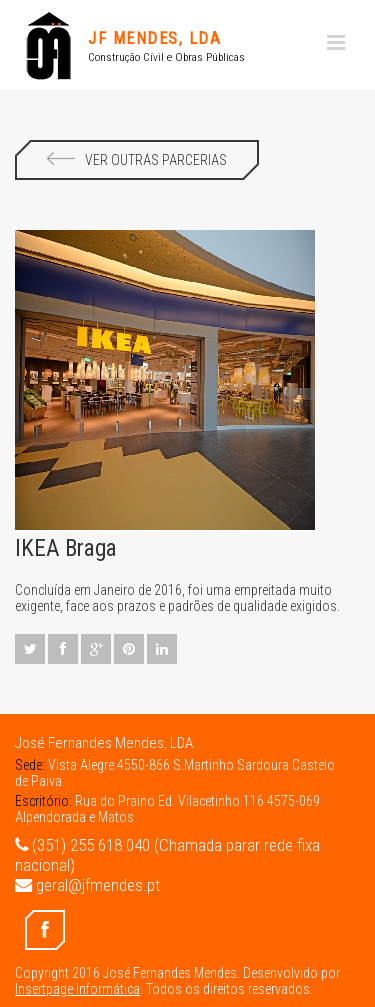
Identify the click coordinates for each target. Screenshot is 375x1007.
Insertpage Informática (77, 989)
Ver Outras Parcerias (137, 160)
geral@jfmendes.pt (87, 885)
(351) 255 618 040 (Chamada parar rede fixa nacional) (167, 855)
